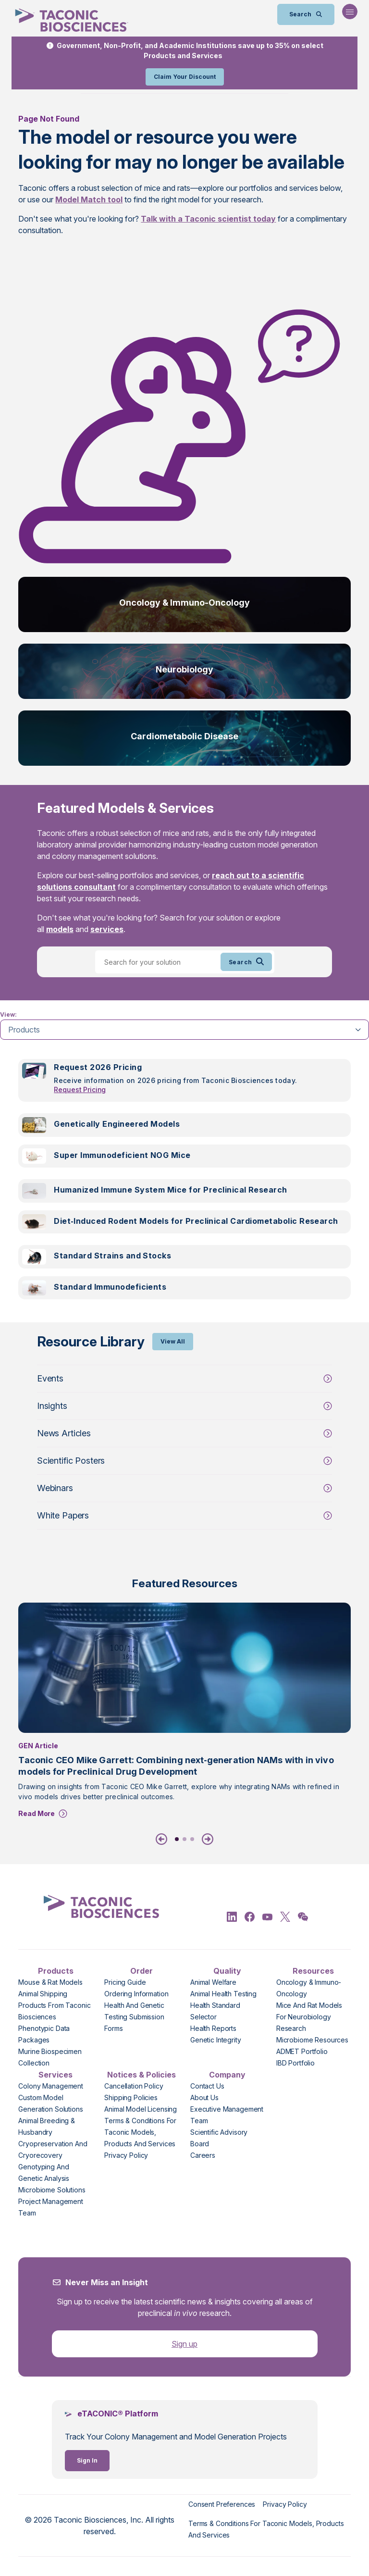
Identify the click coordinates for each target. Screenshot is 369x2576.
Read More (36, 1813)
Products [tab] (24, 1029)
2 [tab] (184, 1839)
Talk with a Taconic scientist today (208, 219)
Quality (227, 1971)
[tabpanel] (184, 1185)
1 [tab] (177, 1839)
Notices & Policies (141, 2074)
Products (56, 1971)
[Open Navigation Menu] (349, 11)
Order (141, 1971)
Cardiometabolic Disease (184, 736)
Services (55, 2074)
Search (246, 962)
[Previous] (163, 1839)
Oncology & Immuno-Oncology (184, 602)
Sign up (184, 2344)
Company (227, 2074)
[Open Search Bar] (305, 14)
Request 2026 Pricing (98, 1067)
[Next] (205, 1839)
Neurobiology (184, 669)
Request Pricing (80, 1089)
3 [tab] (192, 1839)
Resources (313, 1971)
